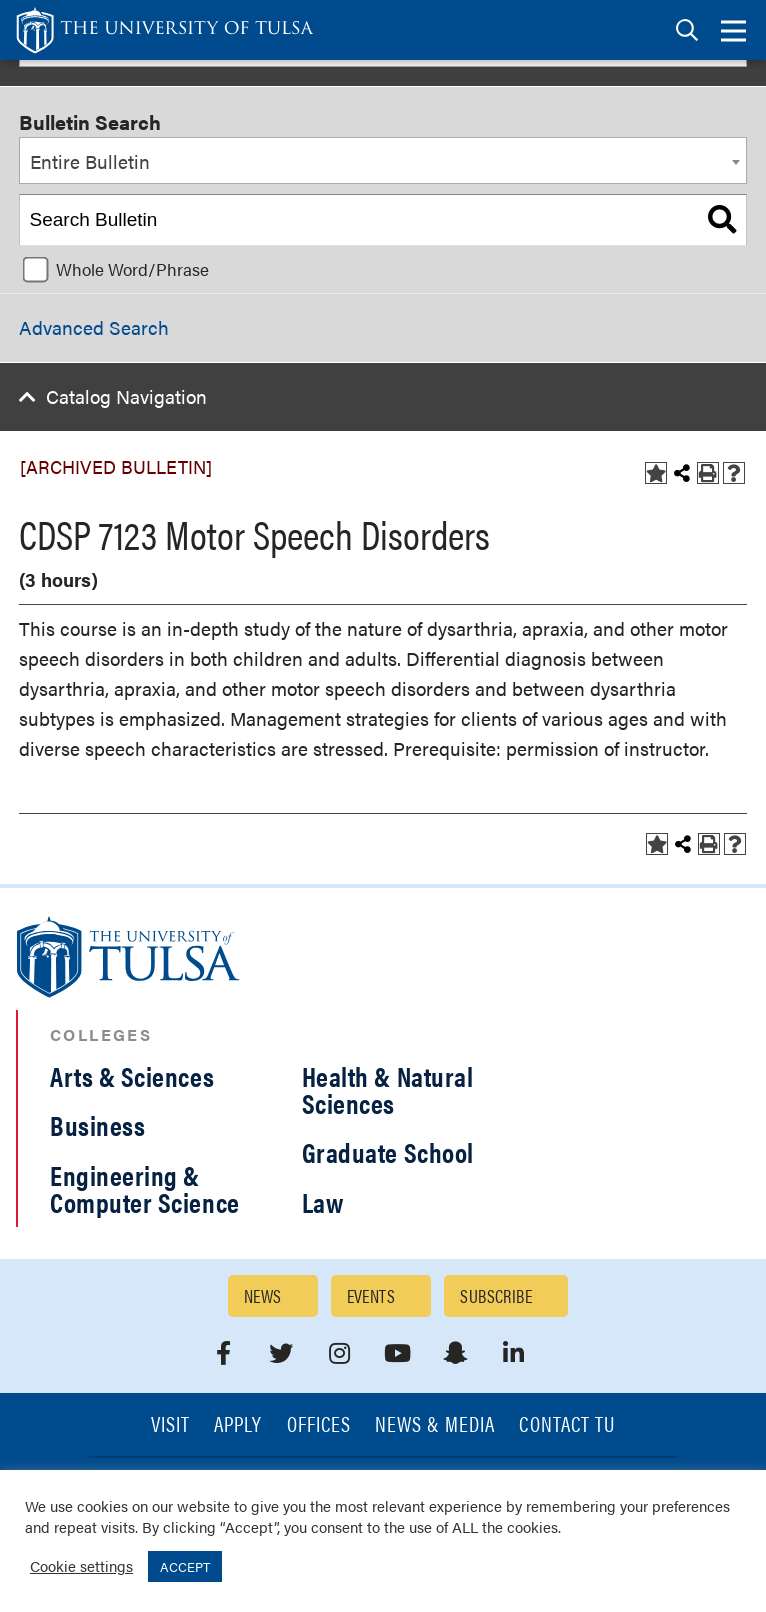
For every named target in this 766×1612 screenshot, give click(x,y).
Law (323, 1202)
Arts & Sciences (132, 1076)
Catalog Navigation (126, 396)
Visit (170, 1425)
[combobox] (383, 161)
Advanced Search (94, 327)
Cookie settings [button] (81, 1565)
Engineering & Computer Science (145, 1188)
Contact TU (567, 1425)
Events (371, 1295)
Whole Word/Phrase (132, 269)
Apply (238, 1425)
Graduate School (388, 1152)
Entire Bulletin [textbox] (90, 161)
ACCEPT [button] (185, 1566)
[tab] (687, 30)
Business (97, 1125)
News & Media (435, 1425)
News (263, 1295)
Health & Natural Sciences (388, 1089)
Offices (319, 1425)
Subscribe (496, 1295)
